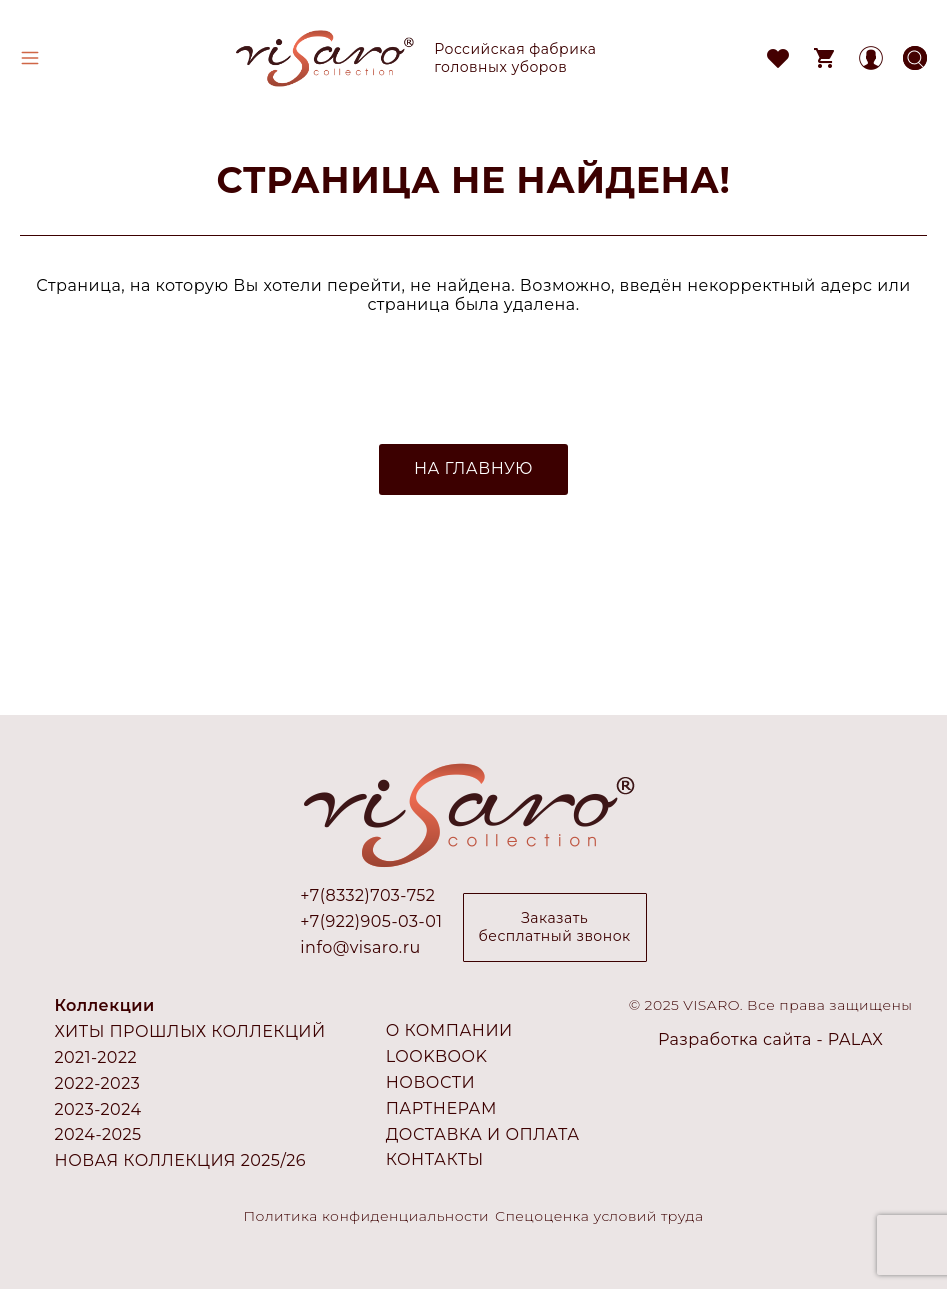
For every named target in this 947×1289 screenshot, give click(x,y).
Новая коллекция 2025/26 (180, 1160)
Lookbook (437, 1056)
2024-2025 (98, 1134)
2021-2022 (96, 1057)
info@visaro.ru (360, 948)
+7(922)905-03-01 (371, 922)
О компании (449, 1030)
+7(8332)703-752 (367, 896)
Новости (431, 1082)
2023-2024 (98, 1109)
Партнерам (441, 1108)
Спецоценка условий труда (599, 1216)
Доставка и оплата (483, 1134)
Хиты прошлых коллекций (190, 1031)
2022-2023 (98, 1083)
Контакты (435, 1159)
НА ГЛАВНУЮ (473, 468)
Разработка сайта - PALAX (770, 1039)
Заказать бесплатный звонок (555, 927)
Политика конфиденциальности (367, 1216)
